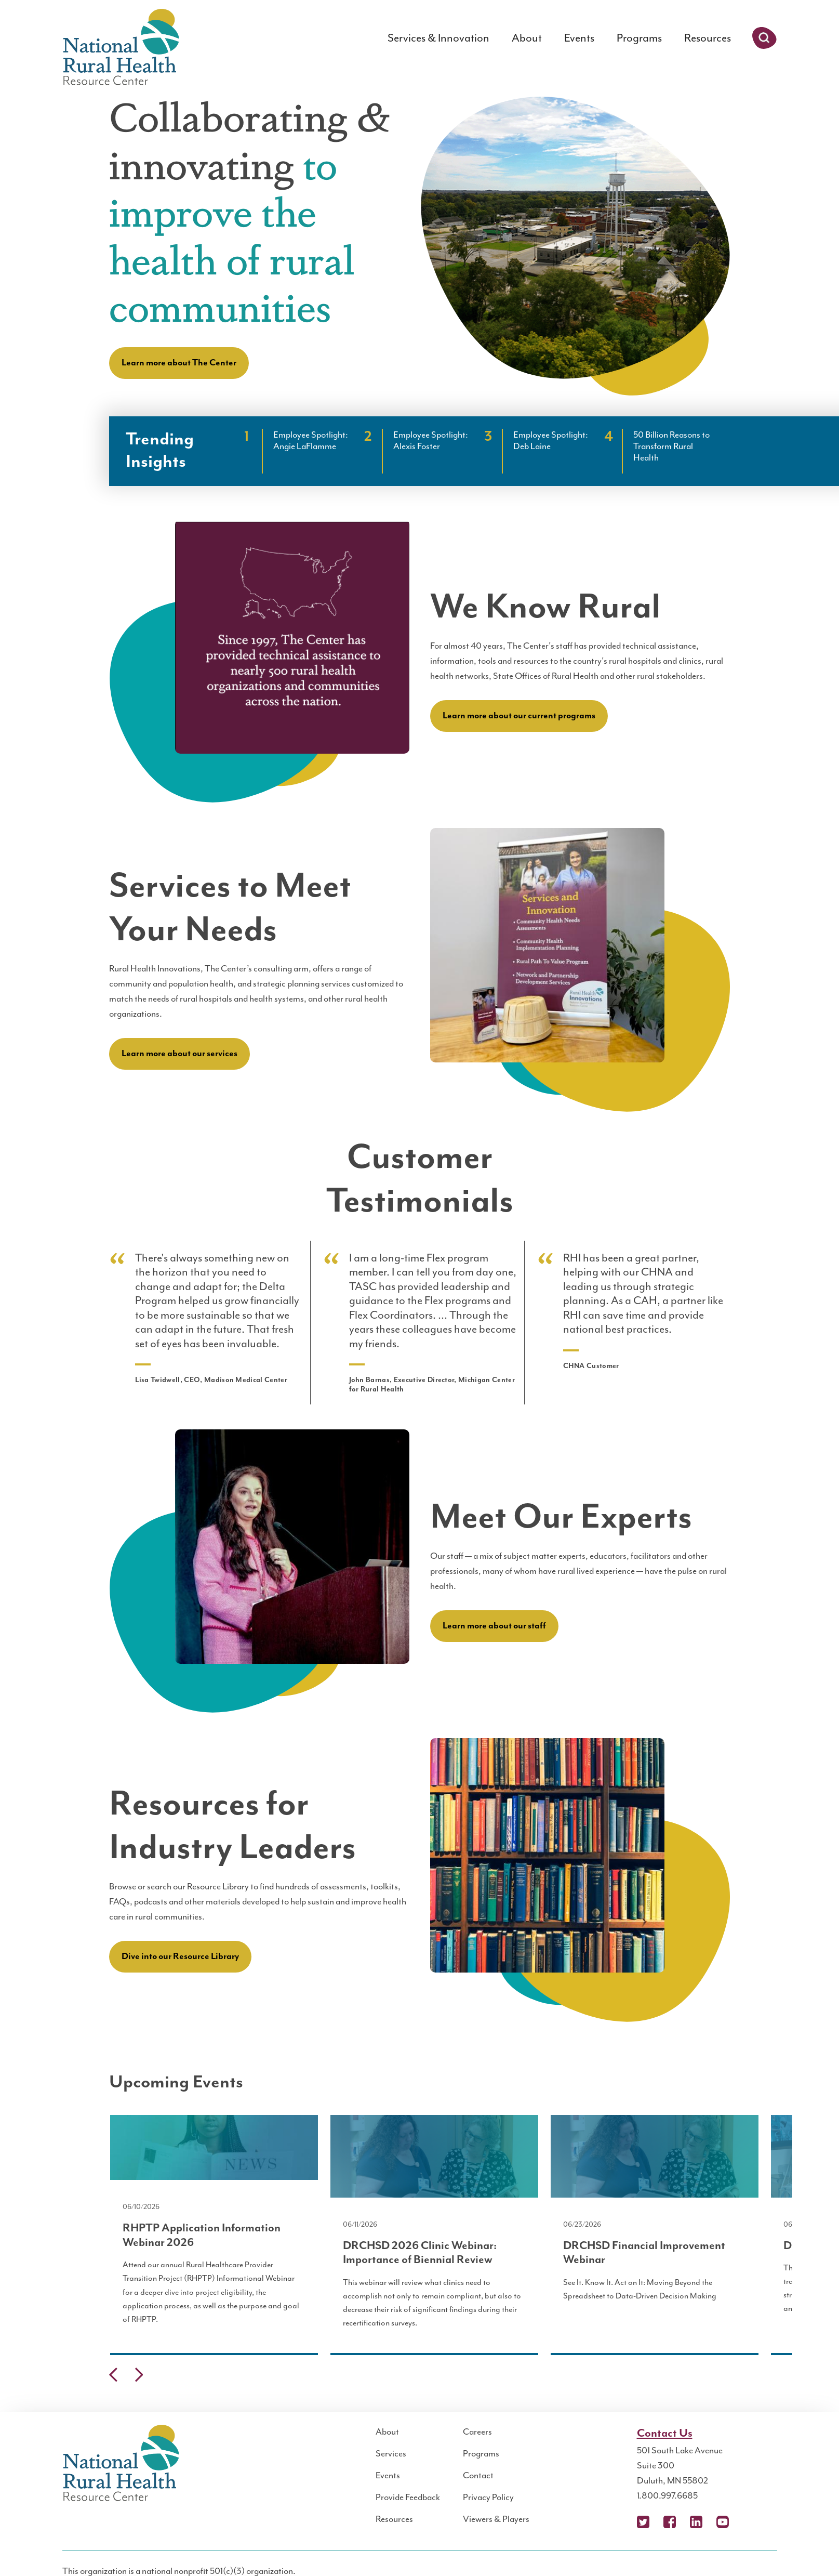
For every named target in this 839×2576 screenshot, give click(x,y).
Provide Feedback (408, 2497)
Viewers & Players (496, 2519)
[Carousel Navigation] (419, 2377)
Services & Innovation (438, 38)
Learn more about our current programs (519, 716)
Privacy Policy (488, 2497)
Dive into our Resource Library (180, 1956)
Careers (477, 2431)
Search (764, 38)
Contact (478, 2475)
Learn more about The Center (179, 363)
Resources (707, 38)
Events (579, 38)
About (527, 38)
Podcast (749, 2522)
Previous (113, 2375)
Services (391, 2453)
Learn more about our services (179, 1053)
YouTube (722, 2522)
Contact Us (664, 2433)
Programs (639, 38)
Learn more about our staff (494, 1626)
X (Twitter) (643, 2522)
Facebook (669, 2522)
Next (139, 2375)
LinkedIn (696, 2522)
